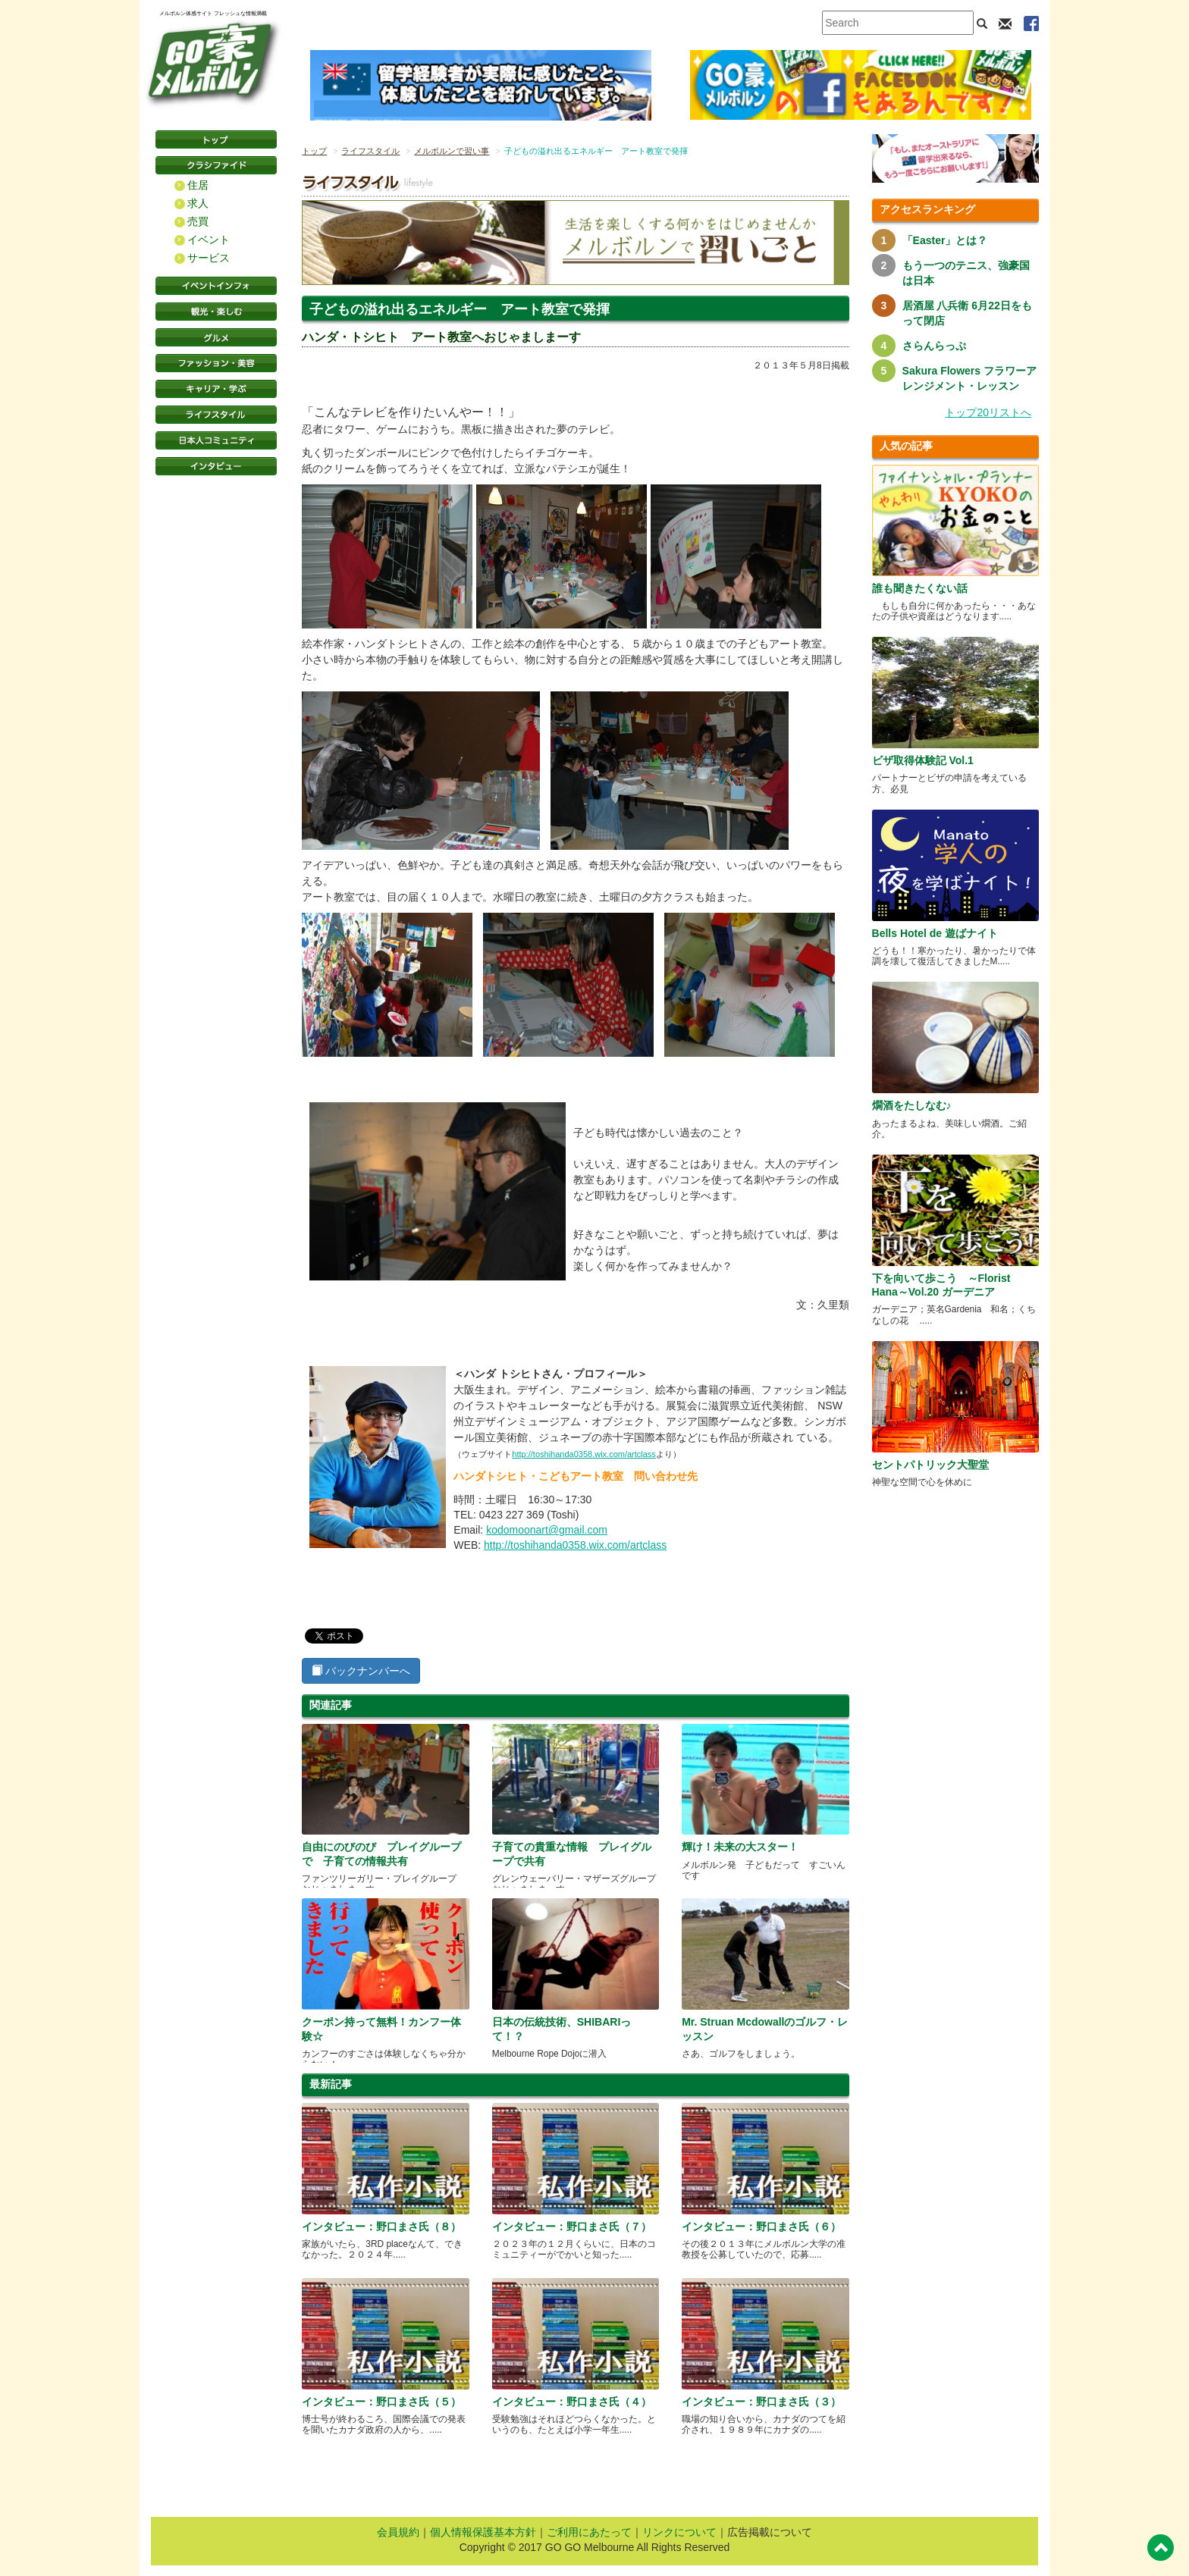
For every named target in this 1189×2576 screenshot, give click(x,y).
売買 (198, 221)
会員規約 (398, 2532)
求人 (198, 203)
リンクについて (679, 2532)
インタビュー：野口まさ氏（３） (761, 2402)
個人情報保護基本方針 (483, 2532)
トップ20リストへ (988, 412)
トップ (314, 150)
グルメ (216, 337)
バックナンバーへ (361, 1671)
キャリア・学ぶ (216, 389)
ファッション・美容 (216, 363)
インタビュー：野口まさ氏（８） (381, 2226)
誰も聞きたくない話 (920, 588)
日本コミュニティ (216, 440)
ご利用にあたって (589, 2532)
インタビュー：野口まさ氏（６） (761, 2226)
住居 (198, 185)
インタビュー (216, 466)
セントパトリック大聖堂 (930, 1465)
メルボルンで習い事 (451, 150)
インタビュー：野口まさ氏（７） (571, 2226)
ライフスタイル (216, 415)
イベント (208, 239)
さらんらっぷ (934, 346)
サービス (208, 258)
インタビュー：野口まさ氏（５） (381, 2402)
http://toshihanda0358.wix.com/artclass (584, 1454)
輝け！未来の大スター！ (740, 1847)
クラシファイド (216, 165)
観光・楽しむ (216, 311)
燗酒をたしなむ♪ (912, 1105)
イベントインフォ (216, 286)
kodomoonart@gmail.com (546, 1530)
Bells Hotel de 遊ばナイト (935, 933)
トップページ (216, 139)
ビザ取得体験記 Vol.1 (923, 760)
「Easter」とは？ (945, 240)
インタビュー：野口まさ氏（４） (571, 2402)
